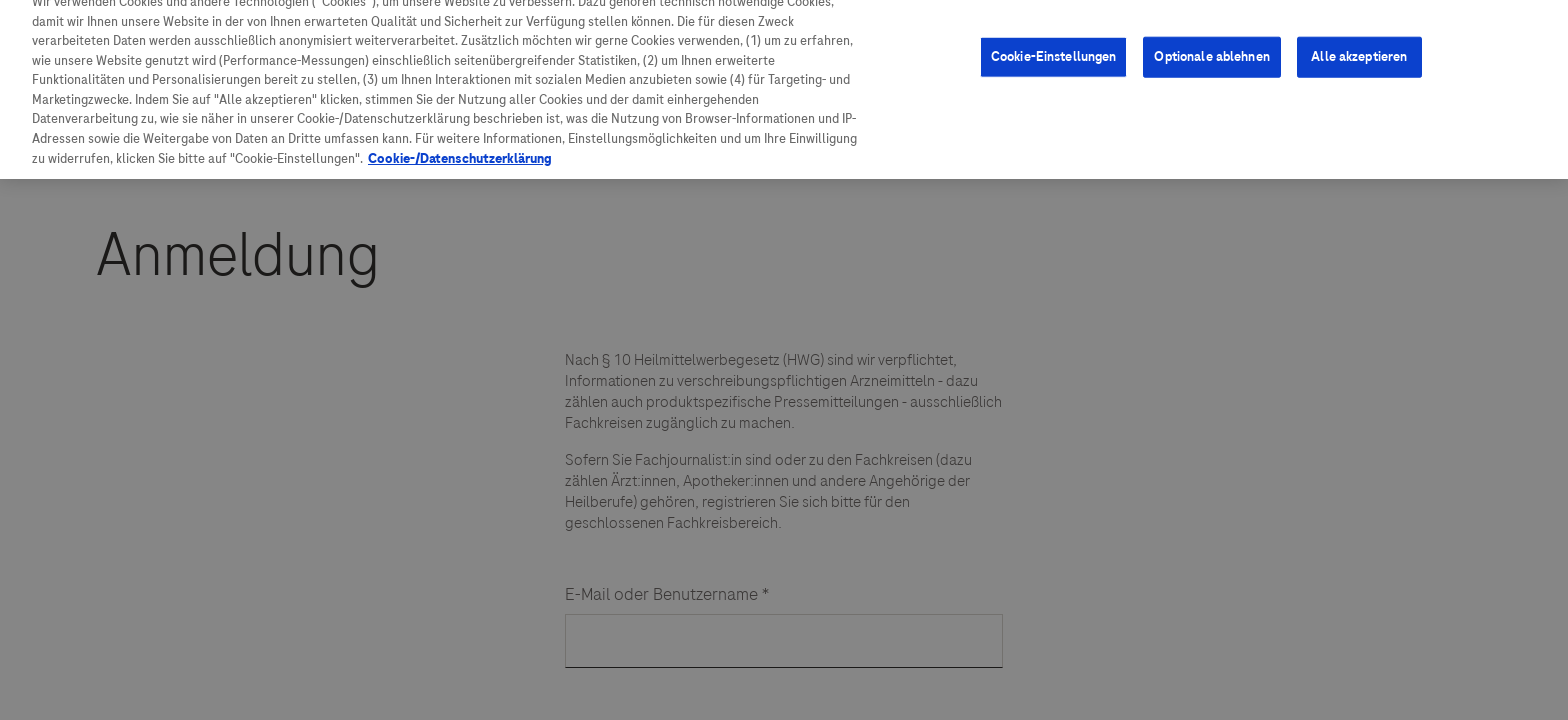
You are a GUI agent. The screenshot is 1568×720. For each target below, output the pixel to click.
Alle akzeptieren (1359, 24)
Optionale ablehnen (1211, 24)
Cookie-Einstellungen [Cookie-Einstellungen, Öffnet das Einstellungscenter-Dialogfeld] (1054, 24)
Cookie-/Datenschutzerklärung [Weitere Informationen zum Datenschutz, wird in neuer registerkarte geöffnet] (460, 127)
